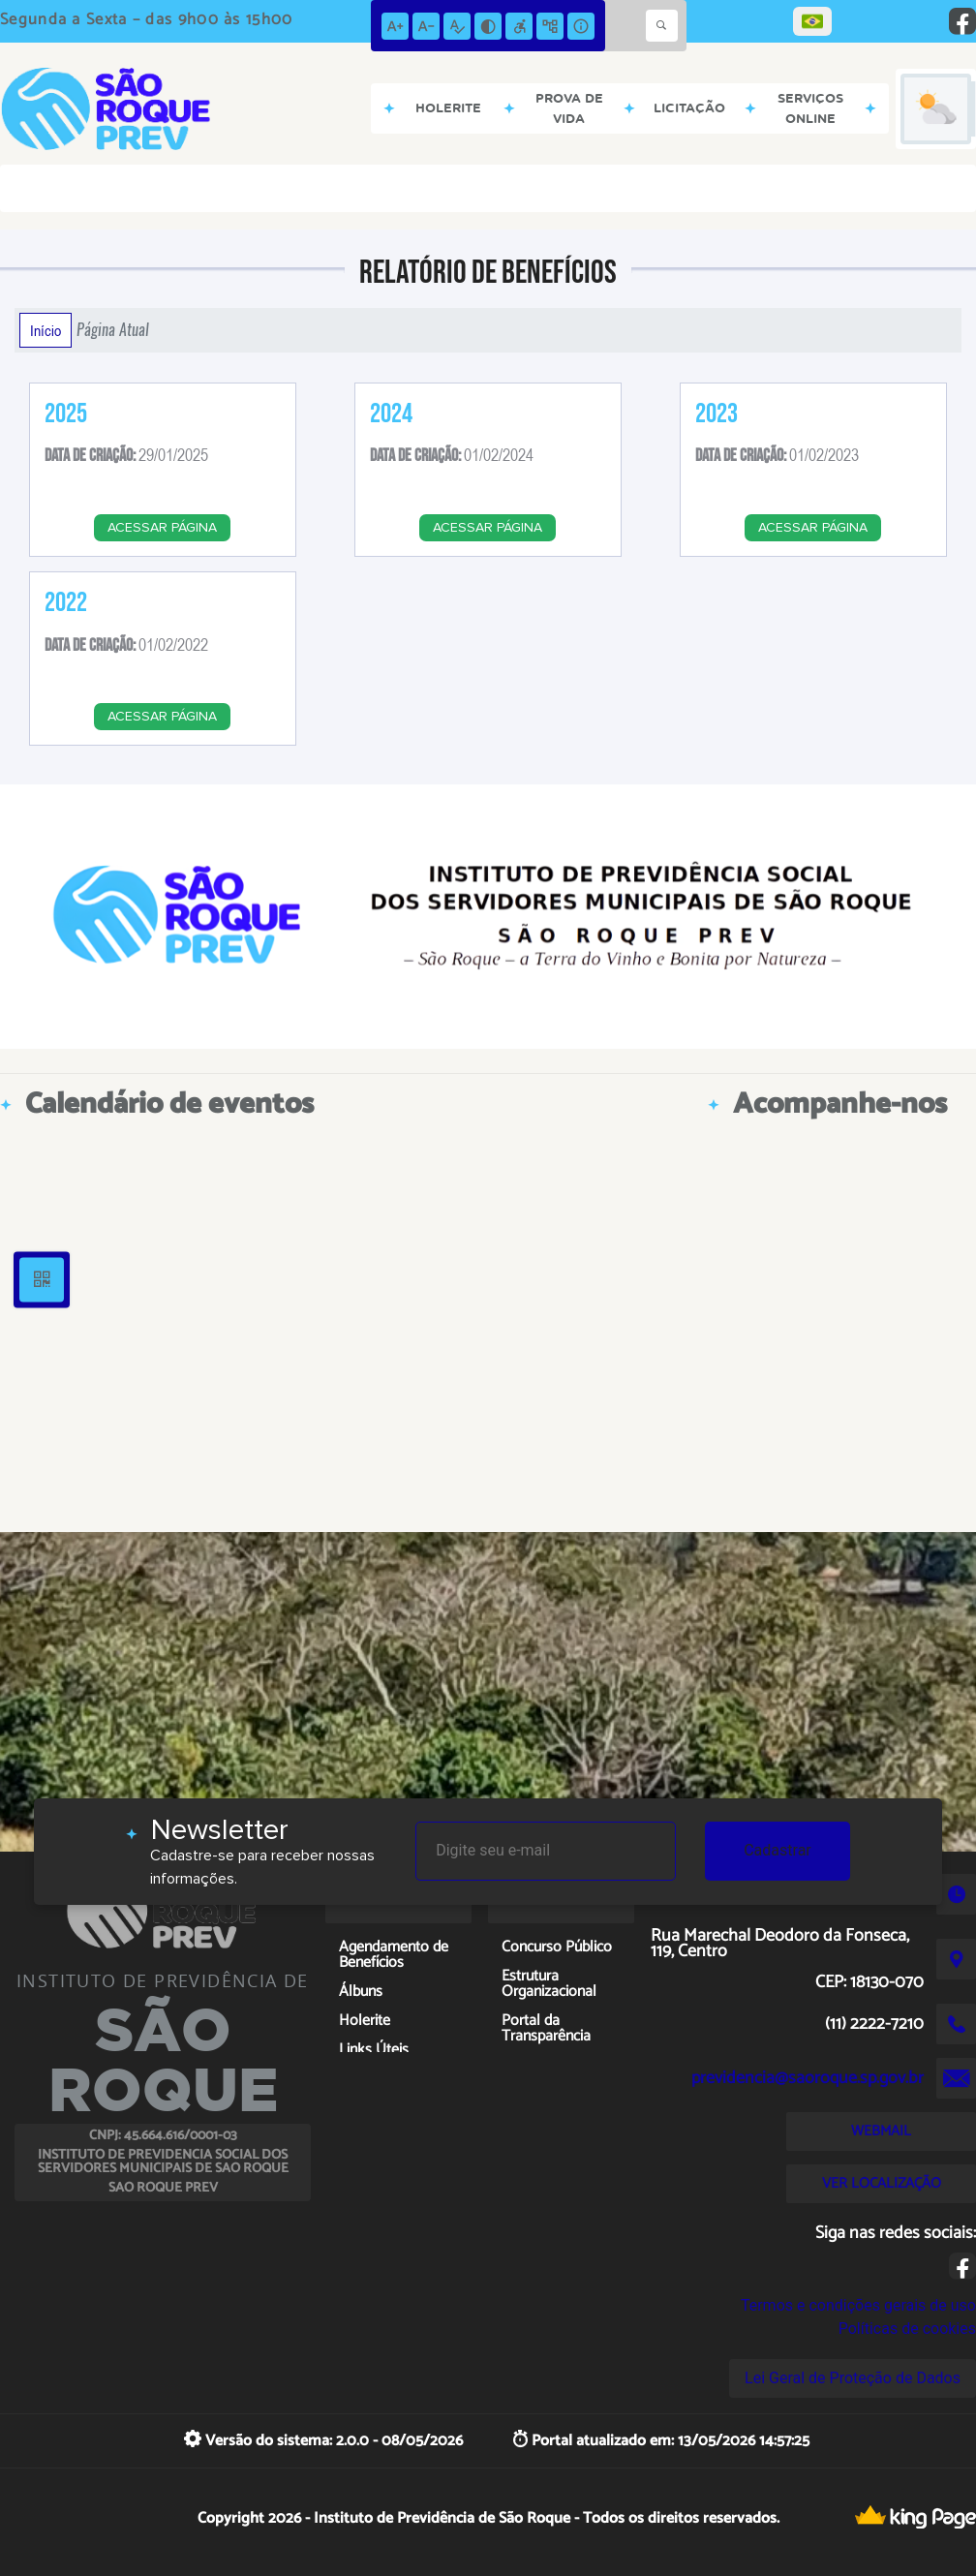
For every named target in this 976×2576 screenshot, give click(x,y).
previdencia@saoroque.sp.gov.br (807, 2078)
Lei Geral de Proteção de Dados (853, 2378)
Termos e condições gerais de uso (858, 2305)
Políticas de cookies (907, 2328)
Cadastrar (777, 1850)
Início (45, 330)
